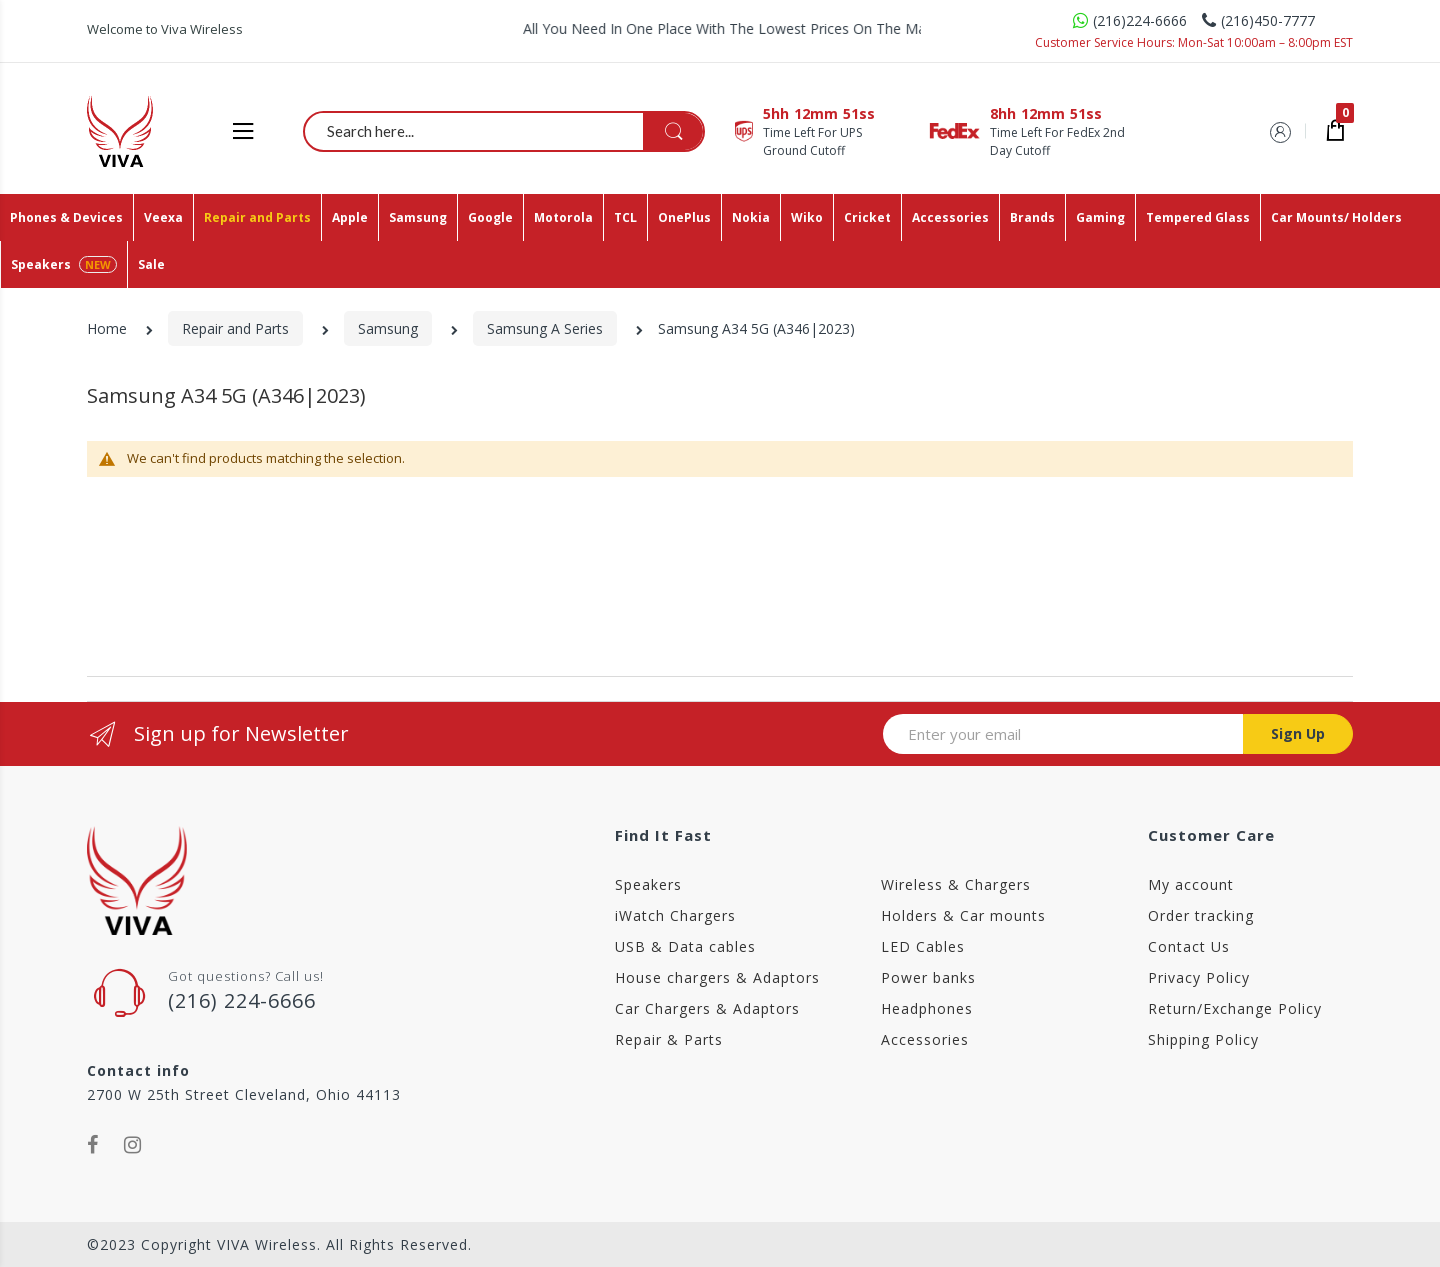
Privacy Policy (1199, 977)
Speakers (648, 884)
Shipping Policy (1203, 1039)
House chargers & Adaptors (717, 977)
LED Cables (923, 946)
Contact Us (1189, 946)
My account (1191, 884)
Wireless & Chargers (956, 884)
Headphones (927, 1008)
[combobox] (505, 131)
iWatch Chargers (675, 915)
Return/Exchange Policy (1235, 1008)
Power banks (928, 977)
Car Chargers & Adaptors (707, 1008)
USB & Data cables (685, 946)
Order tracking (1201, 915)
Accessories (925, 1039)
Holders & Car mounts (963, 915)
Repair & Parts (669, 1039)
